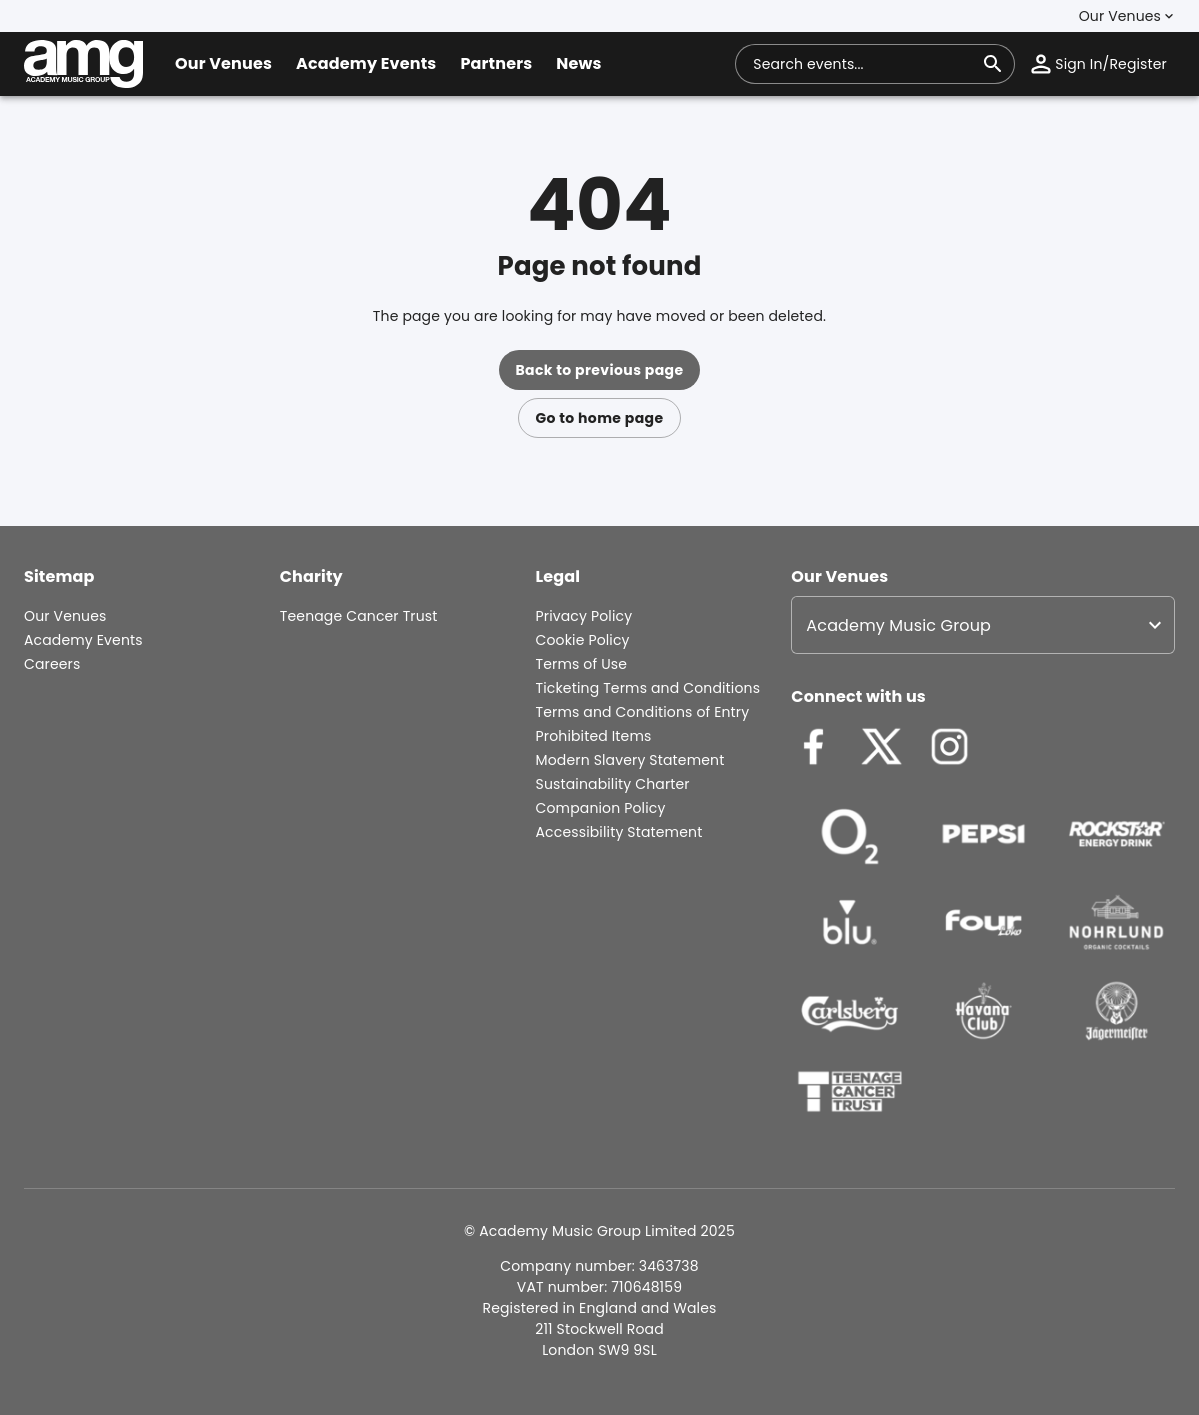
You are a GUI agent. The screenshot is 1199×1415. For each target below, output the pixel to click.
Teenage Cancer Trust (359, 616)
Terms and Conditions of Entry (643, 712)
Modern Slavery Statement (630, 760)
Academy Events (83, 640)
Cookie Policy (583, 640)
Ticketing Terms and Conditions (648, 688)
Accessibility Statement (619, 832)
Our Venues (65, 616)
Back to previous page (599, 370)
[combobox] (863, 64)
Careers (52, 664)
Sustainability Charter (613, 784)
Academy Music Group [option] (898, 625)
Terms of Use (582, 664)
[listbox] (983, 625)
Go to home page (599, 418)
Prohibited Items (594, 736)
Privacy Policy (584, 616)
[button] (1128, 16)
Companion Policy (601, 808)
